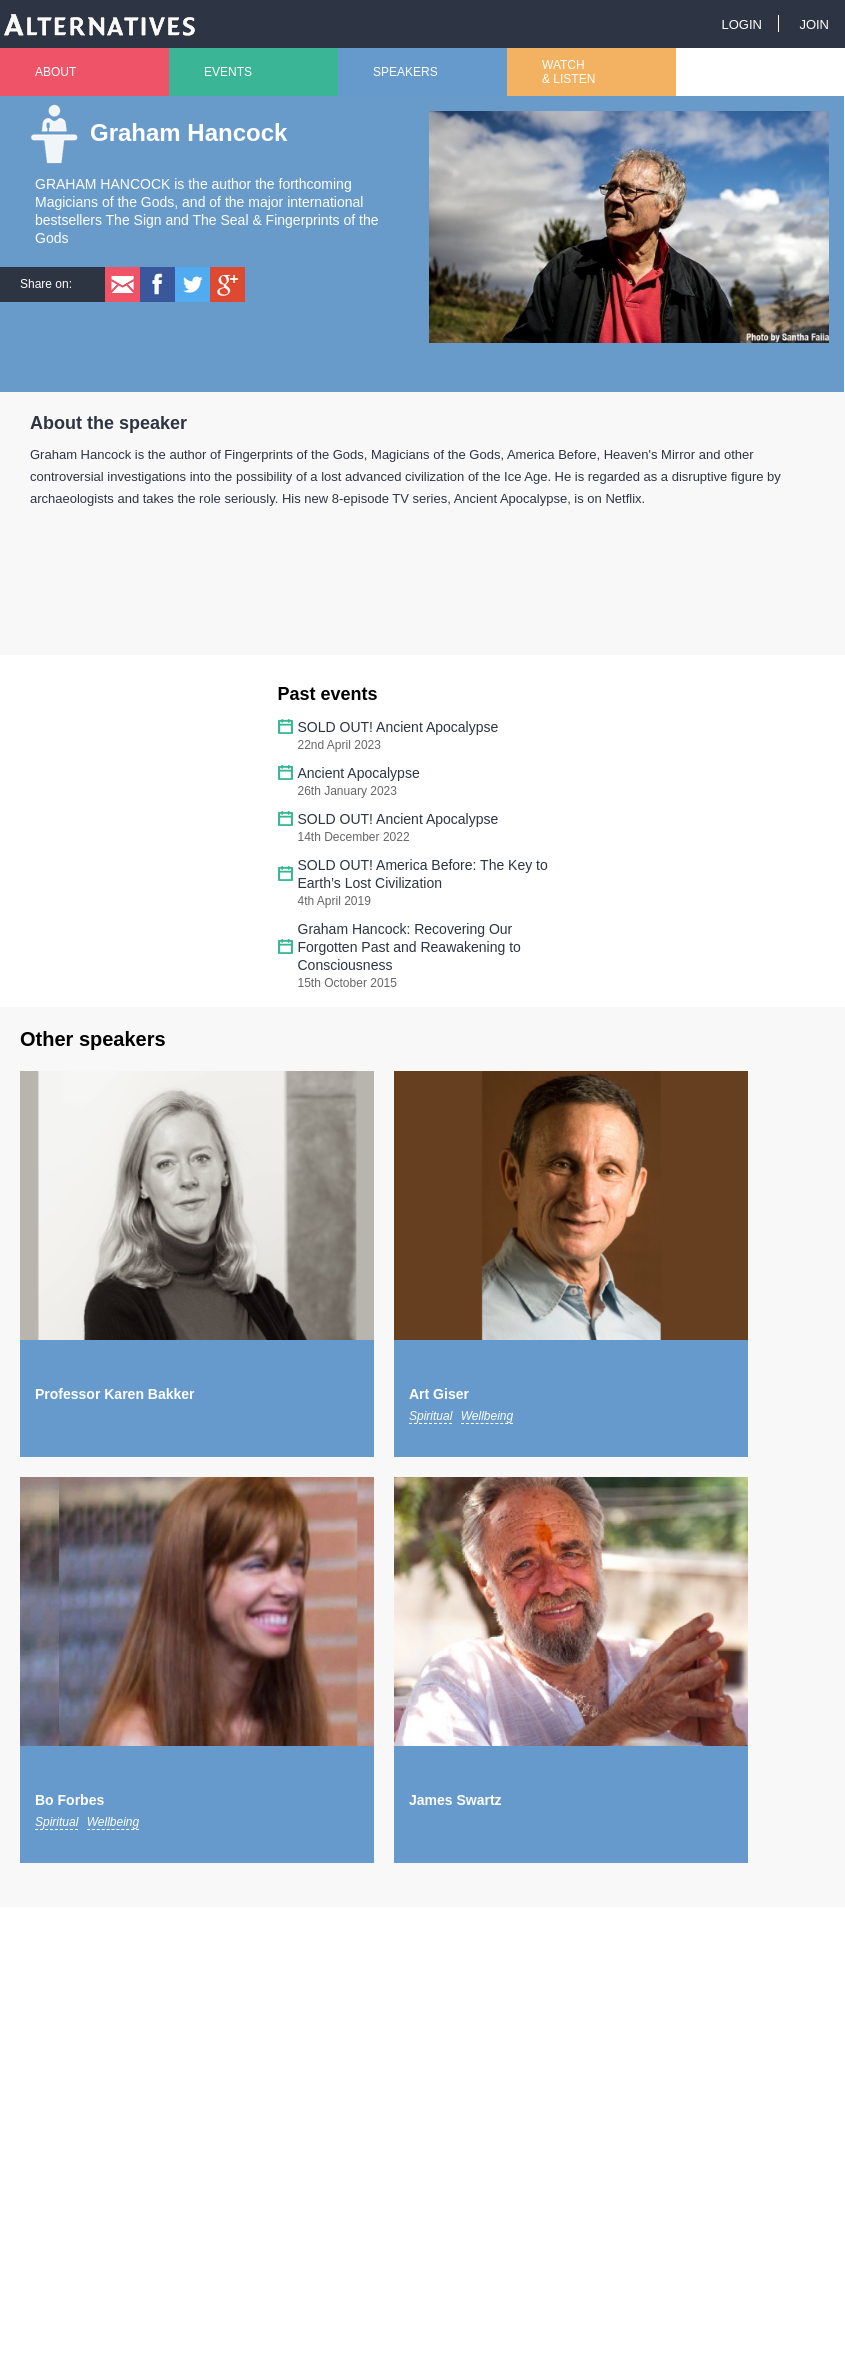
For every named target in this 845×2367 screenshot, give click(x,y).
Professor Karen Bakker (115, 1394)
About (55, 72)
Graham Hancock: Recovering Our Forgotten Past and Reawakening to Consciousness (409, 947)
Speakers (405, 72)
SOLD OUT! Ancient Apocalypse (398, 727)
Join (814, 24)
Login (741, 24)
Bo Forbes (69, 1800)
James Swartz (455, 1800)
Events (228, 72)
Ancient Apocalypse (359, 773)
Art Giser (439, 1394)
